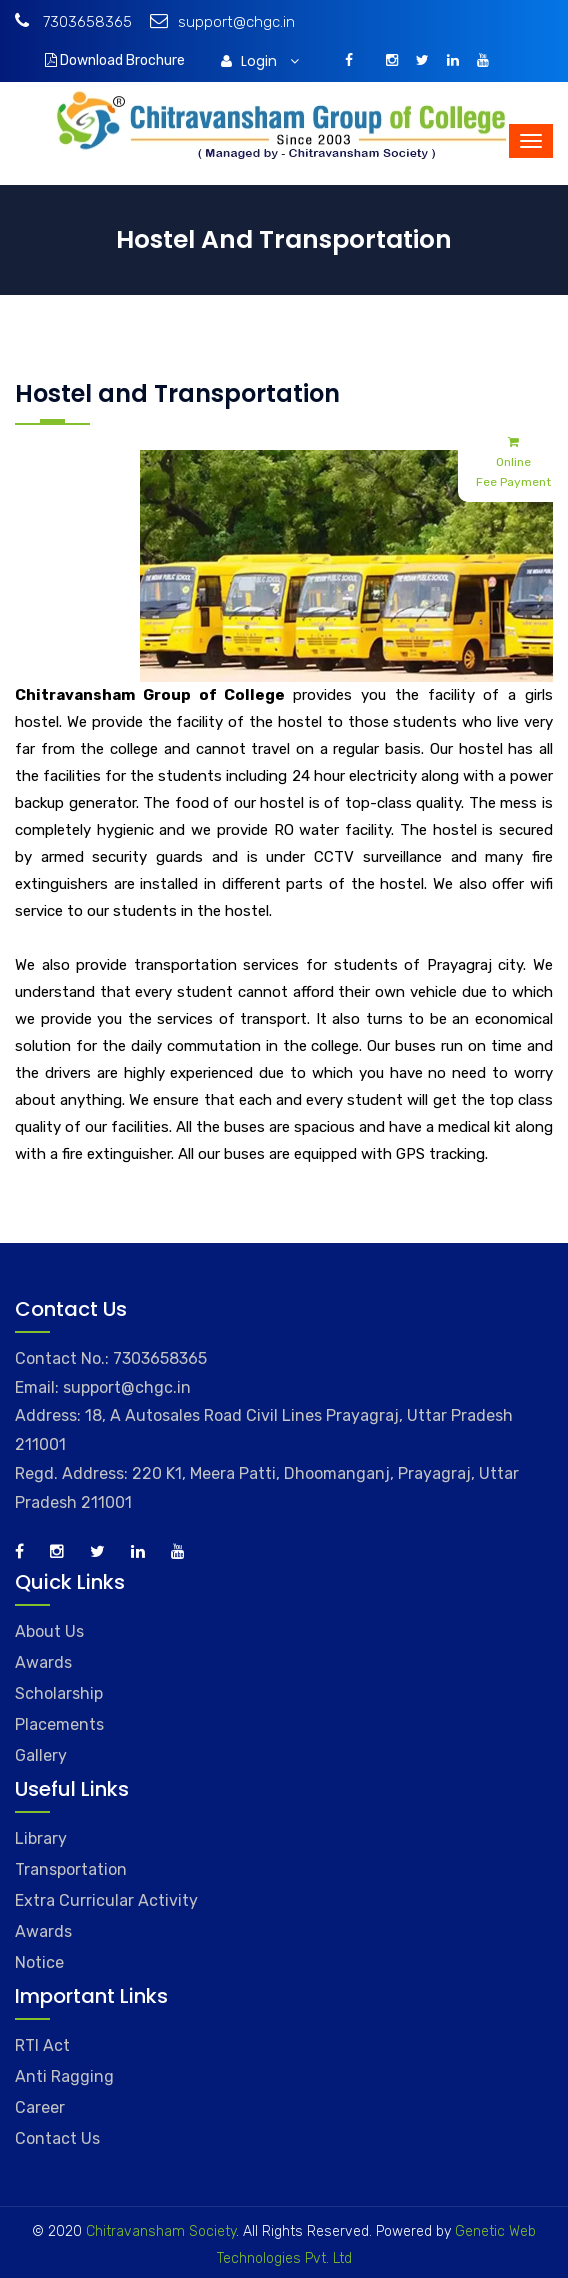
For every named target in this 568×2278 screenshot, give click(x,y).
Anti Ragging (64, 2076)
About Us (49, 1631)
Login (260, 61)
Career (40, 2107)
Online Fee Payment (513, 460)
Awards (43, 1662)
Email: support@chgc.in (103, 1387)
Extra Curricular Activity (106, 1900)
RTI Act (42, 2045)
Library (41, 1838)
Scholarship (59, 1693)
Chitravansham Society (161, 2231)
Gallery (41, 1755)
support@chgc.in (222, 22)
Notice (39, 1962)
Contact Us (57, 2138)
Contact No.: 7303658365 (111, 1358)
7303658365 (73, 22)
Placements (59, 1724)
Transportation (71, 1869)
